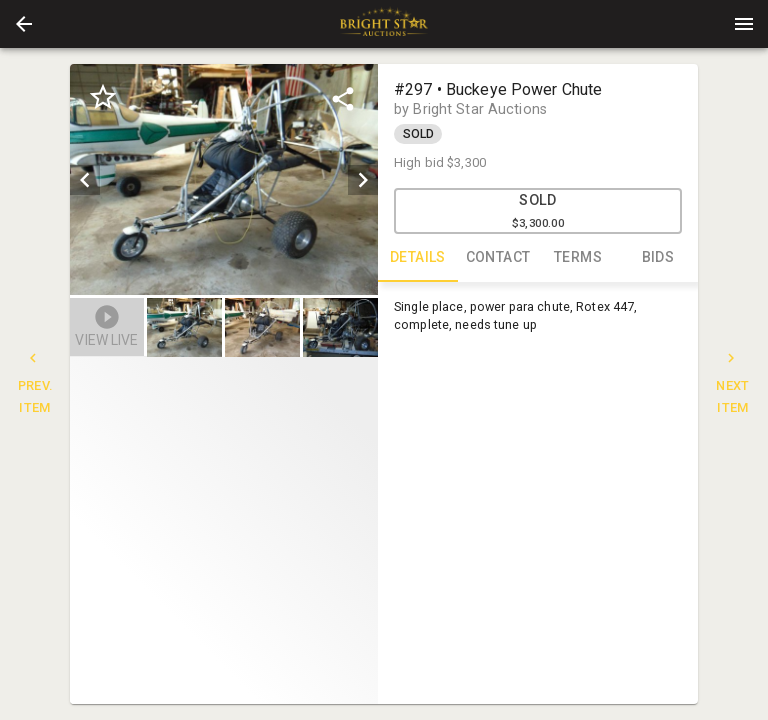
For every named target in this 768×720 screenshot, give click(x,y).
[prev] (85, 180)
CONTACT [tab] (498, 258)
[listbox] (224, 179)
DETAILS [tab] (418, 258)
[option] (224, 179)
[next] (363, 180)
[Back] (24, 24)
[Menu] (744, 24)
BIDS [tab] (658, 258)
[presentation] (384, 24)
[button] (24, 24)
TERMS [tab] (578, 258)
